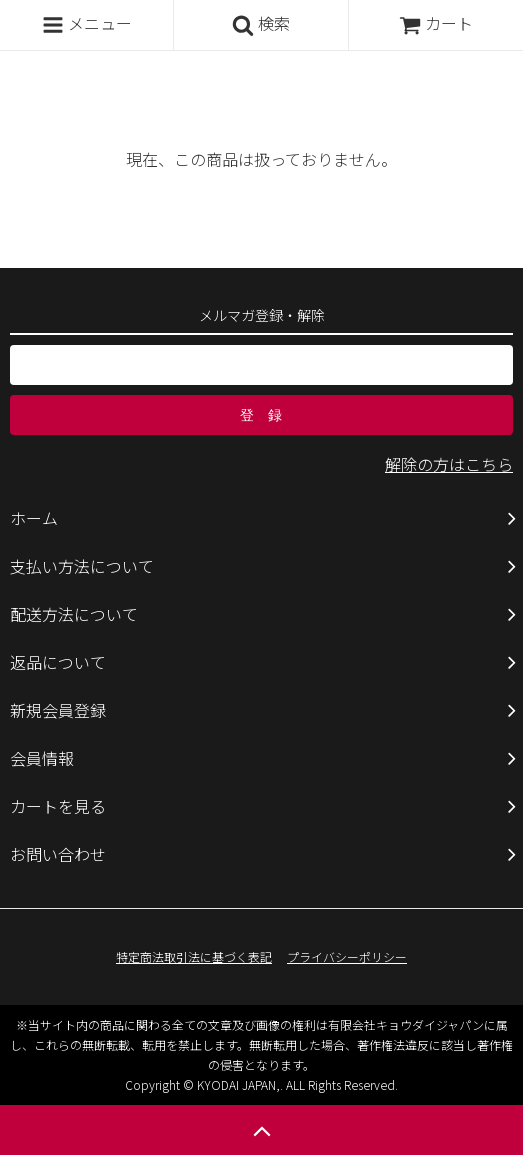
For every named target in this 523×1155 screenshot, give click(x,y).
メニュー (87, 23)
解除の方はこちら (449, 464)
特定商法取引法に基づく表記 (194, 956)
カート (436, 23)
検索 (261, 23)
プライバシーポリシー (347, 956)
